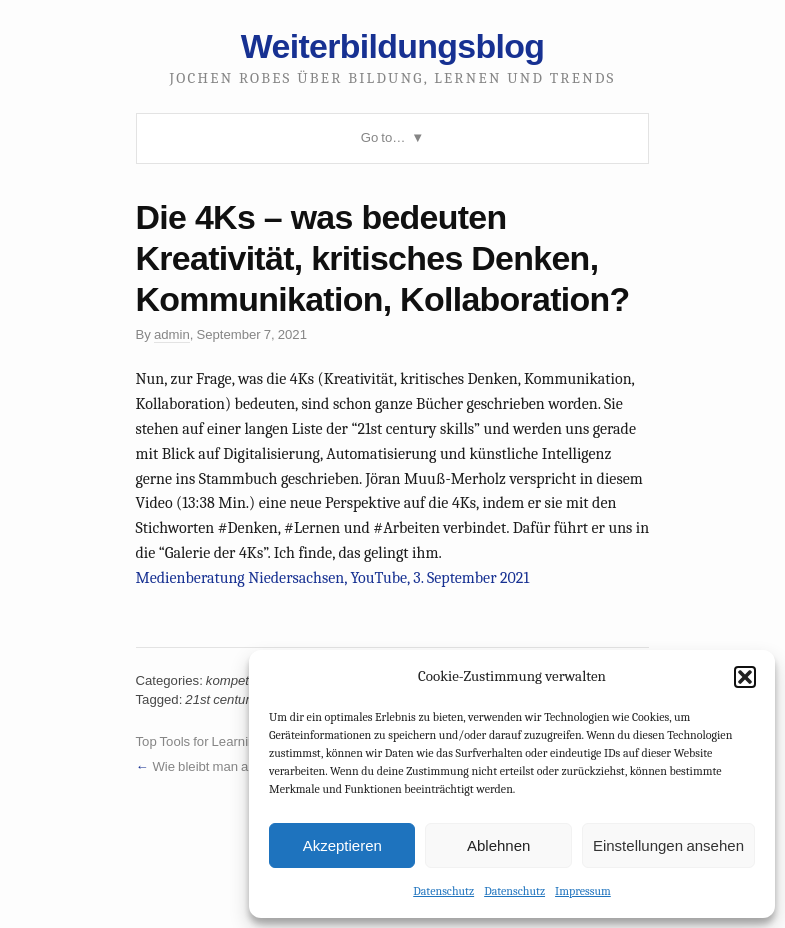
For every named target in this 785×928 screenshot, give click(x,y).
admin (172, 334)
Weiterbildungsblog (392, 46)
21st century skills (236, 699)
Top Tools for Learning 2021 (216, 741)
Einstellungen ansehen (668, 845)
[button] (745, 677)
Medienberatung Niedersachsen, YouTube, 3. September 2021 (333, 578)
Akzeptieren (342, 845)
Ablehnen (498, 845)
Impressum (583, 891)
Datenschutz (443, 891)
